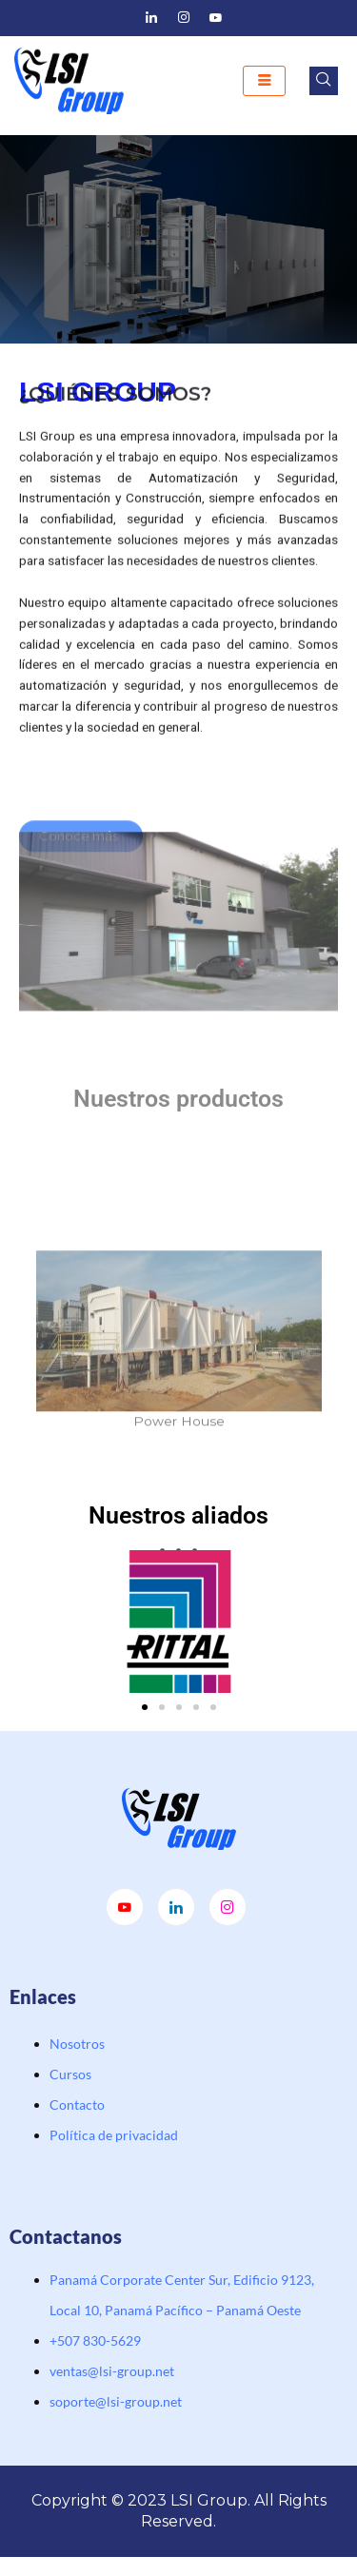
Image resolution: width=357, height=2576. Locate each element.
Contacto (77, 2104)
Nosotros (77, 2043)
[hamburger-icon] (264, 81)
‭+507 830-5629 (95, 2340)
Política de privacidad (114, 2135)
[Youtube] (216, 18)
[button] (145, 1707)
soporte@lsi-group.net (116, 2401)
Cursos (70, 2074)
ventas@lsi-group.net (112, 2371)
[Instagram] (183, 18)
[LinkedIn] (151, 18)
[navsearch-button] (323, 81)
